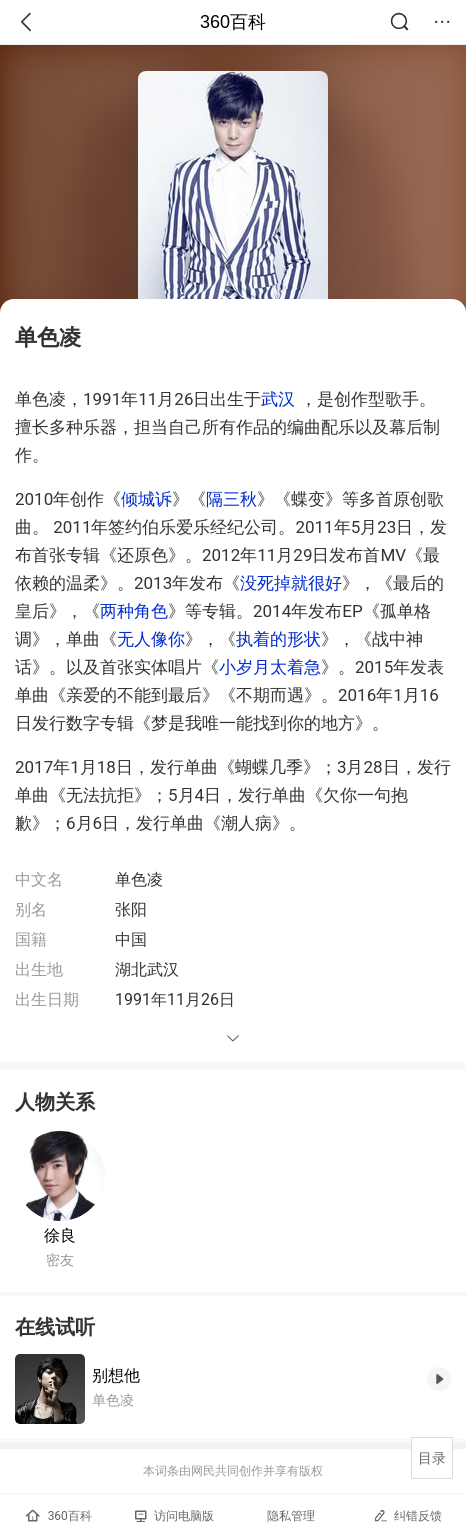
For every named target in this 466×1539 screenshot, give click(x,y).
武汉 (278, 399)
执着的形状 (278, 639)
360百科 (233, 22)
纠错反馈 (407, 1515)
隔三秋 (231, 499)
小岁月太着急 (270, 667)
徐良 (60, 1235)
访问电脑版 (174, 1516)
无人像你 (151, 639)
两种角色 (134, 611)
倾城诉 (146, 499)
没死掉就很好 (291, 583)
